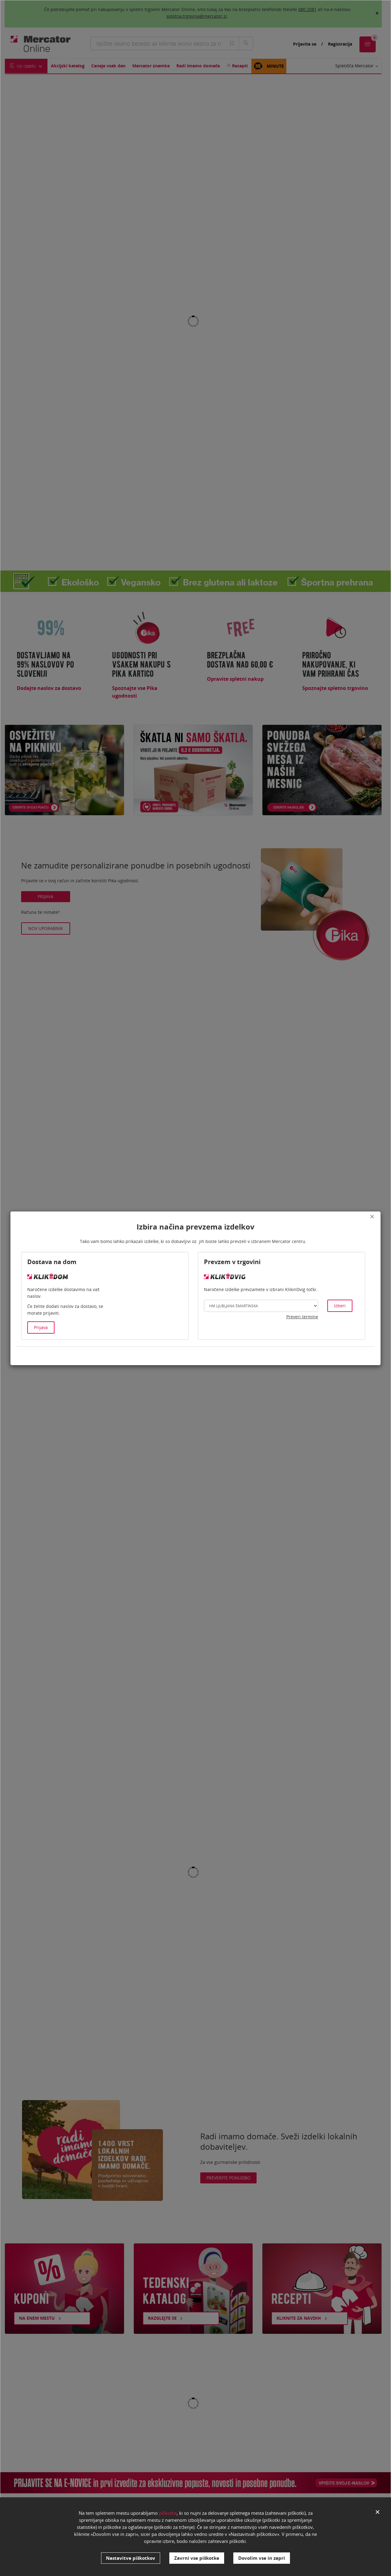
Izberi (340, 1306)
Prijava (41, 1327)
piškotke (168, 2513)
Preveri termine (302, 1317)
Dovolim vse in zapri (261, 2558)
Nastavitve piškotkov (130, 2558)
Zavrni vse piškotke (196, 2558)
